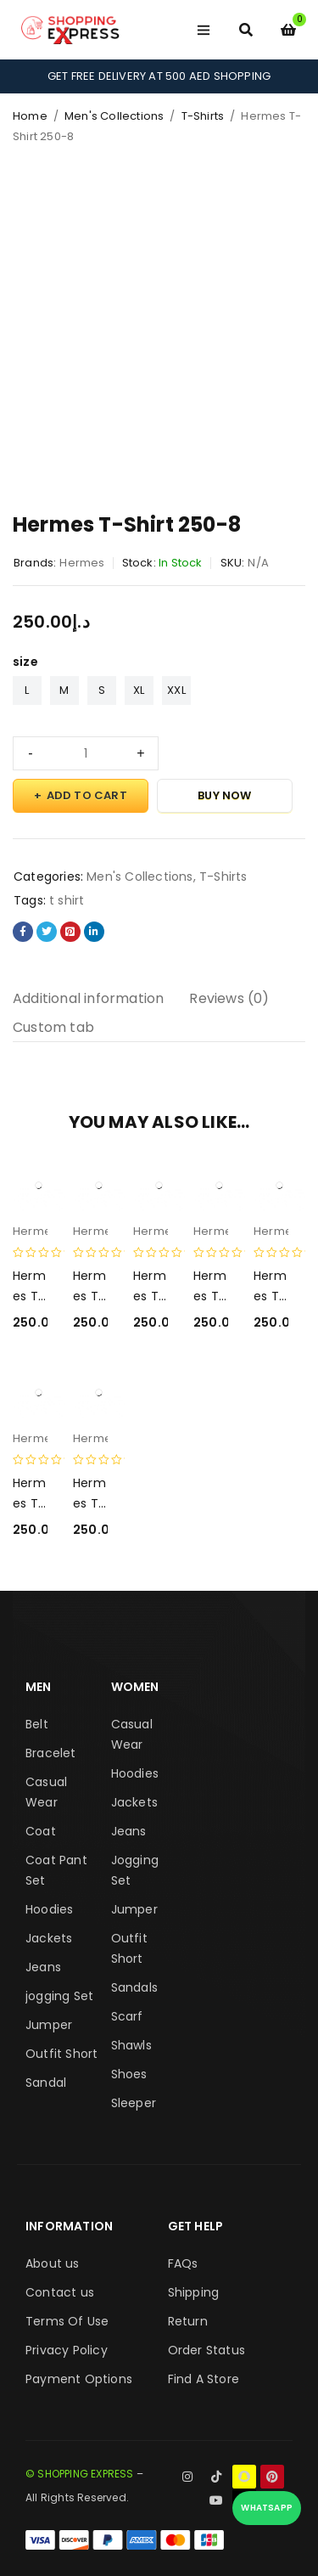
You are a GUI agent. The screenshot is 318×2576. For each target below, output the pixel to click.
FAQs (183, 2263)
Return (188, 2321)
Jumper (48, 2024)
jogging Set (59, 1995)
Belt (36, 1724)
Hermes (81, 563)
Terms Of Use (67, 2321)
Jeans (43, 1967)
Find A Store (203, 2378)
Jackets (48, 1938)
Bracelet (50, 1753)
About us (52, 2263)
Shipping (194, 2292)
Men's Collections (114, 116)
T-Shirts (203, 116)
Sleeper (133, 2102)
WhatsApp (267, 2507)
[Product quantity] (86, 753)
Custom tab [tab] (53, 1027)
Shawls (131, 2045)
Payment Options (78, 2378)
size (25, 661)
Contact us (59, 2292)
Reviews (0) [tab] (229, 998)
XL (138, 690)
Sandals (134, 1987)
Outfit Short (61, 2053)
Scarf (127, 2016)
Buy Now (224, 795)
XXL (176, 690)
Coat (40, 1831)
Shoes (129, 2074)
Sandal (45, 2082)
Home (30, 116)
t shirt (66, 900)
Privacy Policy (66, 2350)
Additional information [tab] (88, 998)
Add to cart (87, 795)
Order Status (206, 2350)
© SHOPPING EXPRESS (79, 2473)
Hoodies (49, 1909)
